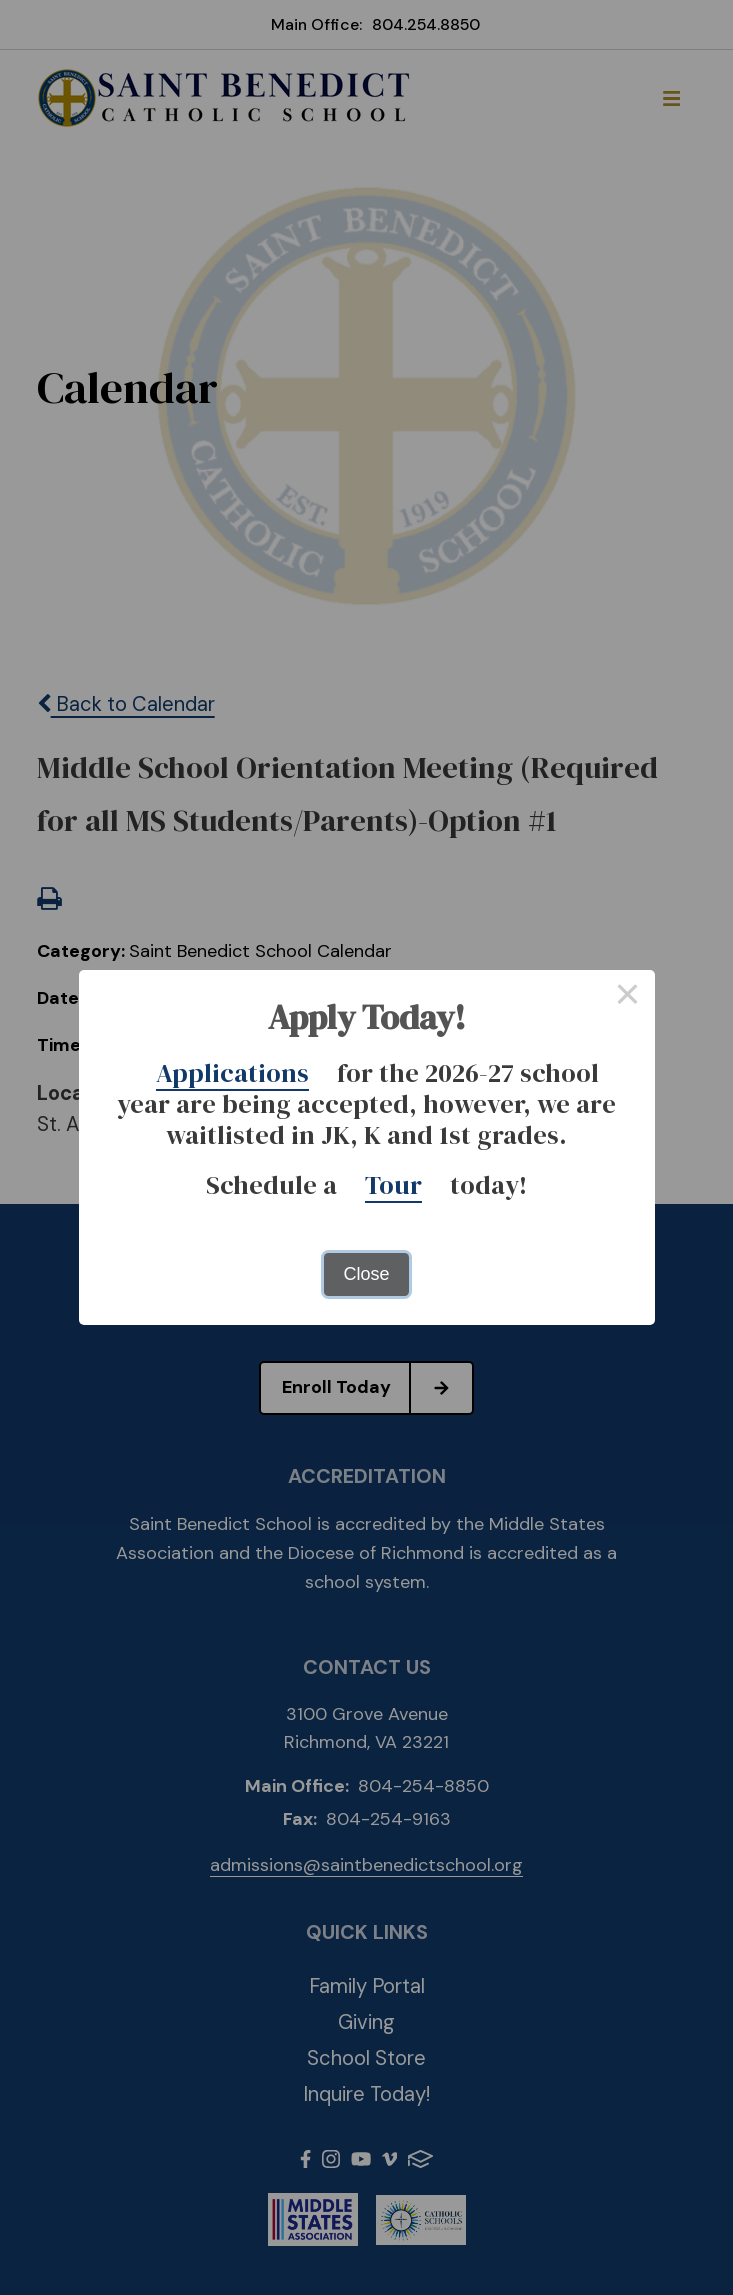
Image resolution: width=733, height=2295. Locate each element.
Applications (232, 1073)
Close (366, 1274)
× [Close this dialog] (627, 997)
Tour (393, 1185)
